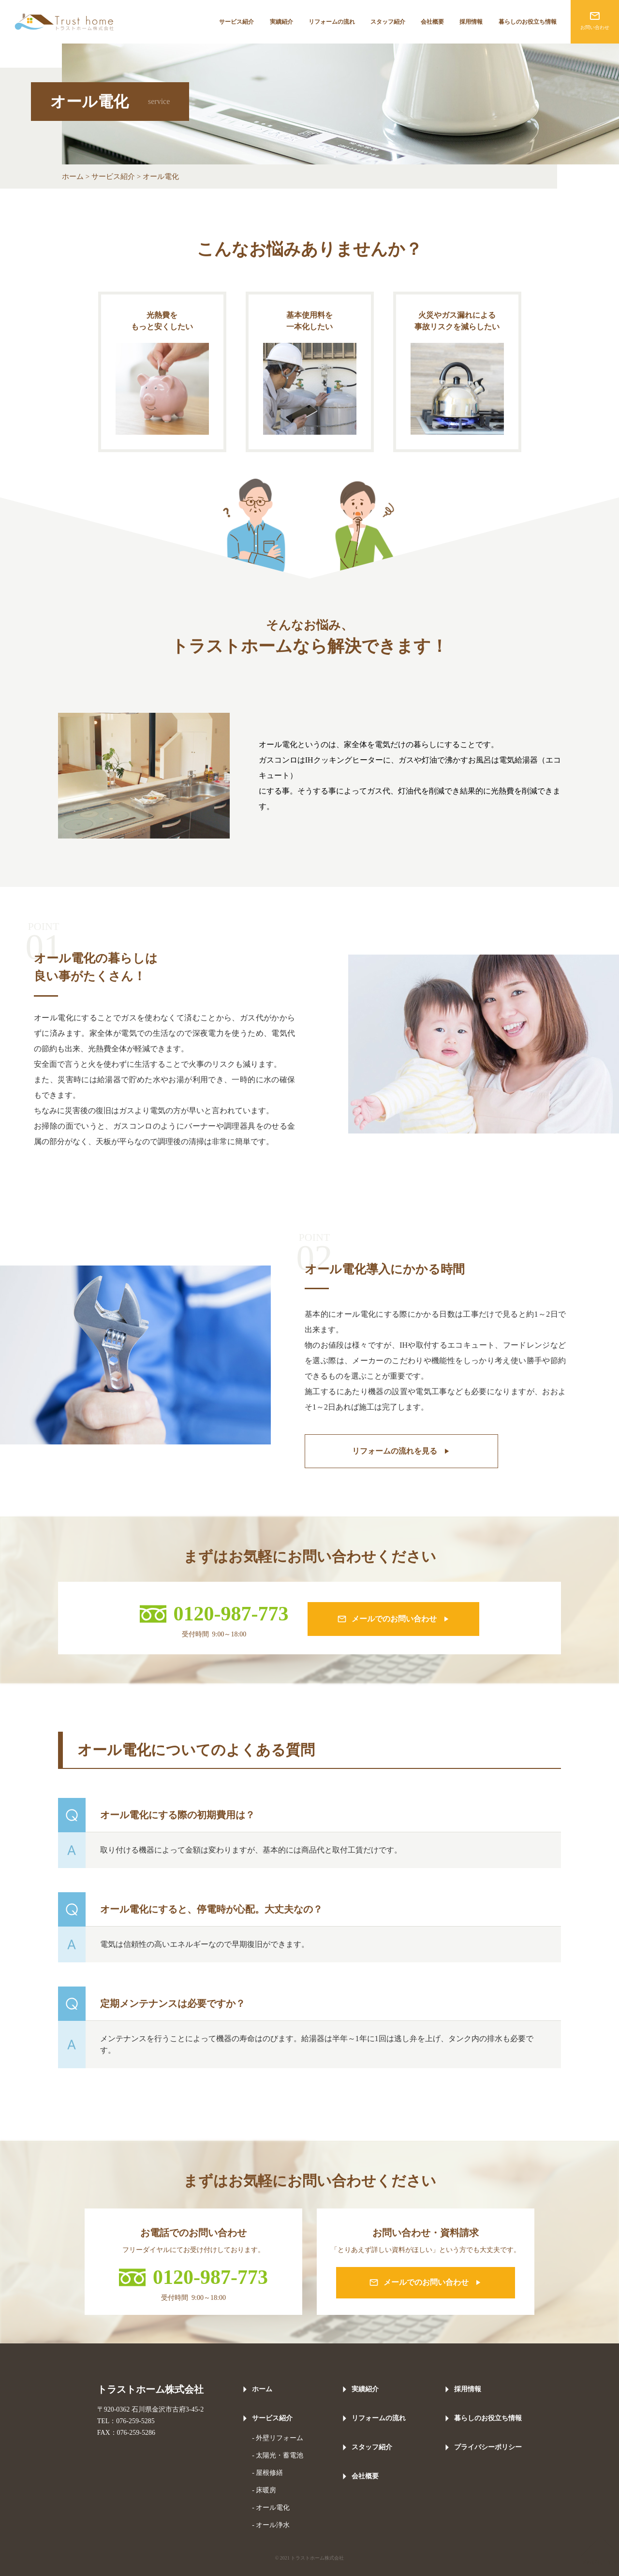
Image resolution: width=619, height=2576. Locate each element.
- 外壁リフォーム (277, 2438)
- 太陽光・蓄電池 (277, 2455)
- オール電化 (271, 2507)
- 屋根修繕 (267, 2472)
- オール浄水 (271, 2525)
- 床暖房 (264, 2490)
